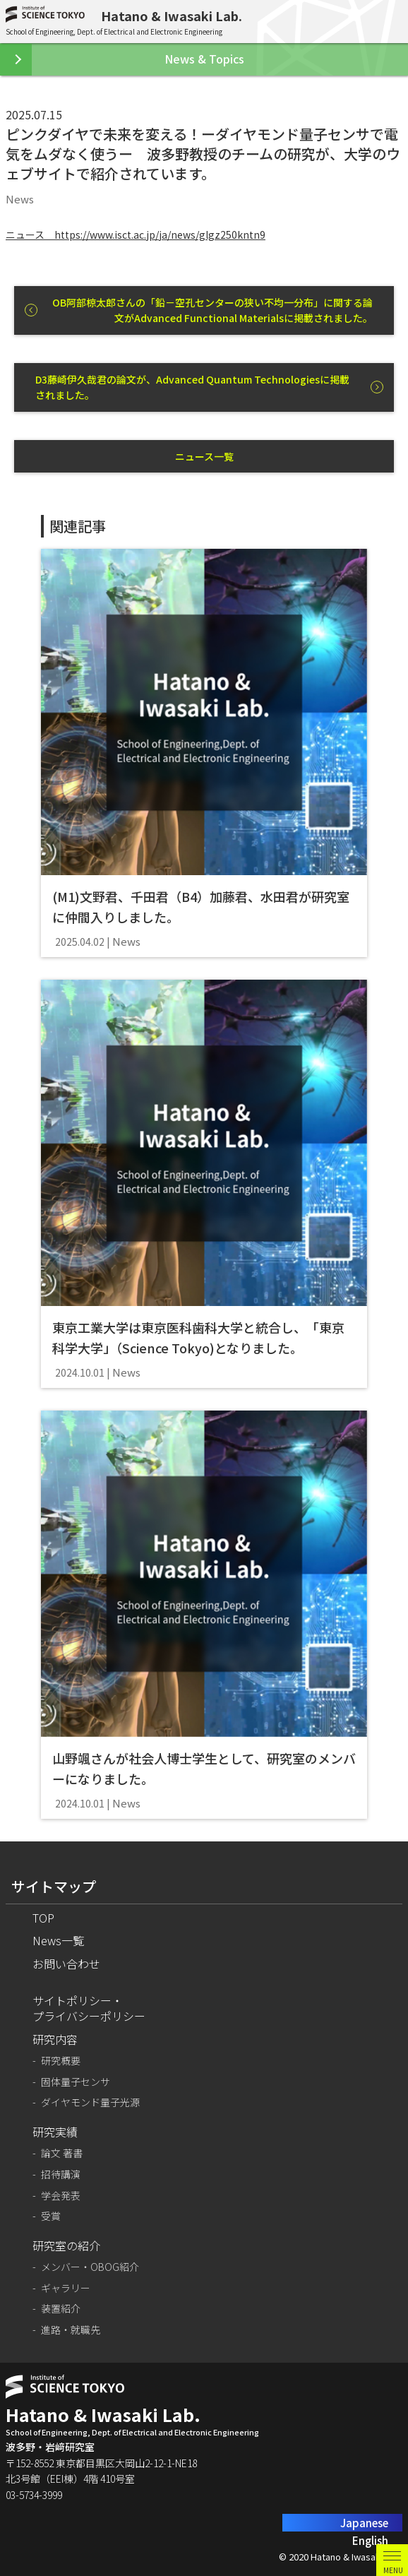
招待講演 (60, 2174)
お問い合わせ (66, 1963)
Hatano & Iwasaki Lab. (171, 15)
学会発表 (60, 2195)
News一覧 (58, 1940)
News (20, 198)
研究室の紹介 (66, 2245)
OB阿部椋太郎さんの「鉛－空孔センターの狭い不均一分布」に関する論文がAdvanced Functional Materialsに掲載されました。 (212, 310)
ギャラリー (65, 2288)
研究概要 (60, 2060)
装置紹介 (60, 2308)
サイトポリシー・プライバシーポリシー (88, 2008)
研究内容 (55, 2039)
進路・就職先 (70, 2330)
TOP (43, 1917)
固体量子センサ (75, 2082)
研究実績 (55, 2131)
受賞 (51, 2216)
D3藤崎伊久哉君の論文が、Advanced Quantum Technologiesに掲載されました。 (192, 387)
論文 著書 (62, 2153)
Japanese (364, 2522)
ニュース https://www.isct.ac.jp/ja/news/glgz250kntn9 (135, 234)
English (370, 2540)
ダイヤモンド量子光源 (90, 2102)
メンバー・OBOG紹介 (90, 2267)
